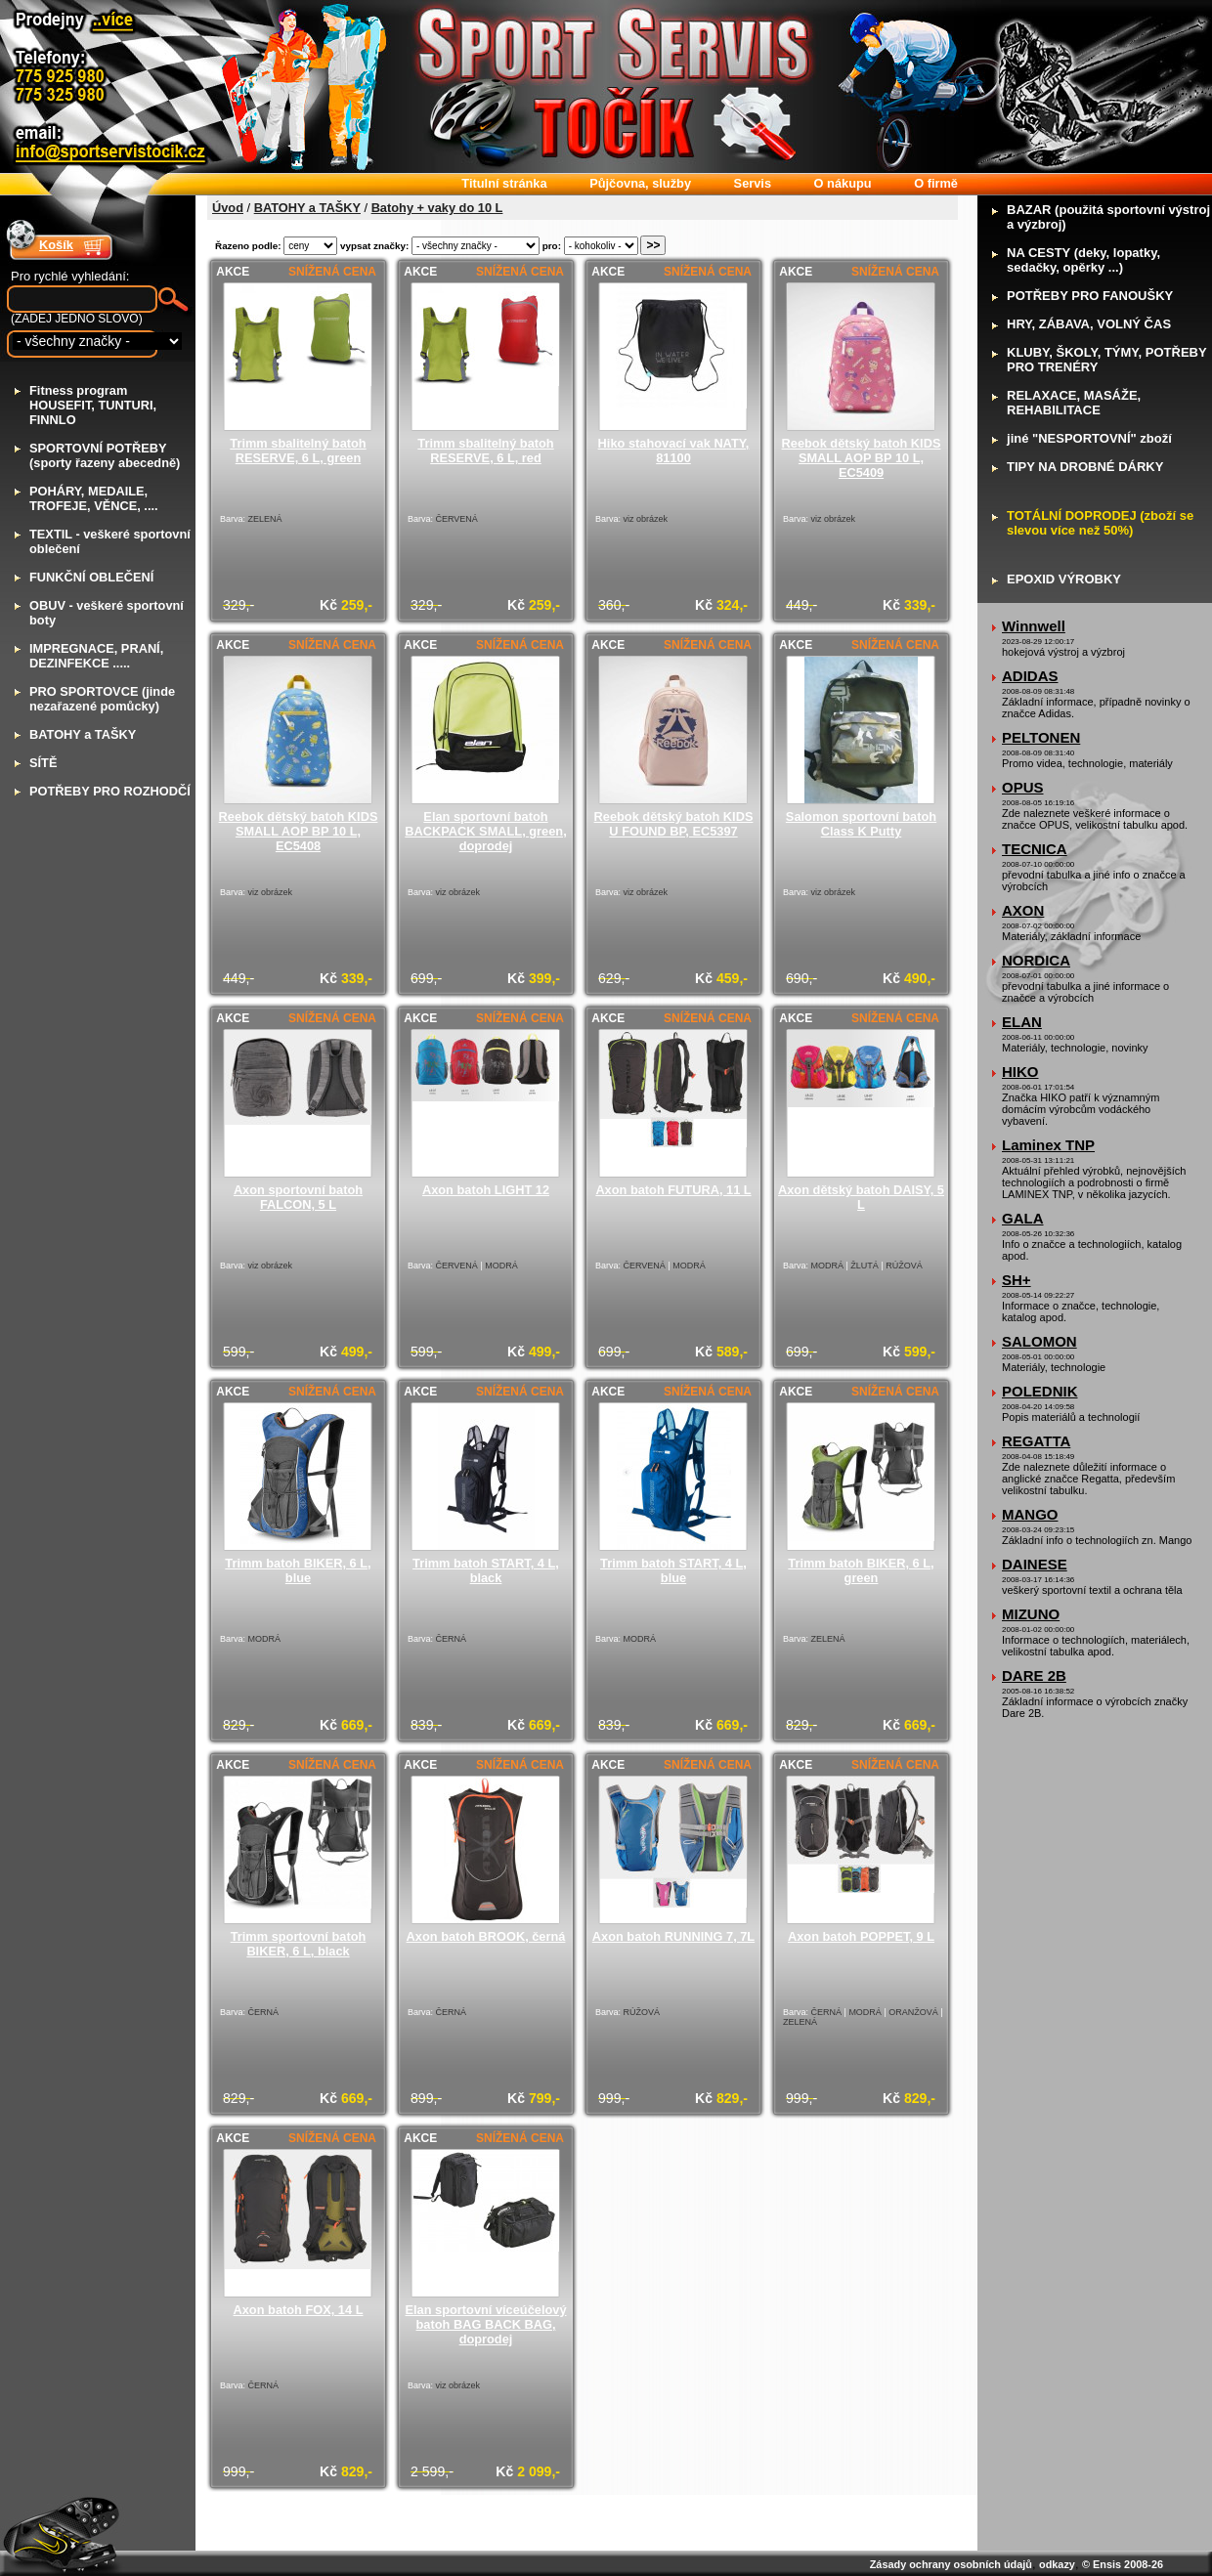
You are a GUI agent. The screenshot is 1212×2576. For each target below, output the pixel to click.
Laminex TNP (1048, 1145)
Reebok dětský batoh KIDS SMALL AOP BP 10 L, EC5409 (861, 458)
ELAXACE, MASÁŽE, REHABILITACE (1074, 402)
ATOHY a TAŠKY (82, 734)
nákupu (843, 183)
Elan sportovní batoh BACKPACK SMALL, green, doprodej (485, 831)
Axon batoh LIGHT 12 (485, 1189)
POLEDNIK (1040, 1391)
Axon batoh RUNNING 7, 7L (673, 1936)
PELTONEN (1041, 737)
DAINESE (1034, 1564)
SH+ (1016, 1279)
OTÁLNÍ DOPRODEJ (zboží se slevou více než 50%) (1100, 522)
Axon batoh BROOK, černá (486, 1936)
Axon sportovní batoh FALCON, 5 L (298, 1197)
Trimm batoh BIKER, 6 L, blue (297, 1570)
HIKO (1020, 1071)
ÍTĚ (43, 762)
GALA (1023, 1218)
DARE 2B (1034, 1675)
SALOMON (1039, 1341)
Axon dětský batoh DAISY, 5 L (861, 1197)
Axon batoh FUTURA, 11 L (673, 1189)
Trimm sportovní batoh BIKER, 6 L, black (299, 1943)
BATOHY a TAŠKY (307, 207)
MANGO (1030, 1514)
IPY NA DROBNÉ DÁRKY (1085, 466)
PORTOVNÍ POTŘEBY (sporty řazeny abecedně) (104, 455)
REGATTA (1036, 1441)
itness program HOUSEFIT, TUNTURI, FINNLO (92, 405)
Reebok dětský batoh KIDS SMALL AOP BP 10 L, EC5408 (298, 831)
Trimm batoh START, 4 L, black (485, 1570)
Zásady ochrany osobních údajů (951, 2564)
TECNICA (1034, 848)
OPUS (1023, 787)
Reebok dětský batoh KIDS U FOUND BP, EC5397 (674, 823)
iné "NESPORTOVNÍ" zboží (1089, 438)
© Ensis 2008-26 (1122, 2564)
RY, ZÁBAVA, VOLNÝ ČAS (1089, 324)
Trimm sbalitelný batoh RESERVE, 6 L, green (298, 450)
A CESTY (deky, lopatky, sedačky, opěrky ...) (1083, 260)
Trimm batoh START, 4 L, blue (673, 1570)
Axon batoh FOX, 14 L (299, 2309)
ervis (752, 183)
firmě (936, 183)
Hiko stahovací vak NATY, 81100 (674, 450)
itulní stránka (503, 183)
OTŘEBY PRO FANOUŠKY (1090, 295)
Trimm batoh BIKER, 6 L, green (860, 1570)
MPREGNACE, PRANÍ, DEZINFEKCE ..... (96, 655)
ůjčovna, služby (640, 183)
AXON (1023, 910)
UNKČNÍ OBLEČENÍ (91, 577)
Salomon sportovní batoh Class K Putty (861, 823)
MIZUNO (1031, 1614)
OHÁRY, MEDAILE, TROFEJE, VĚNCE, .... (93, 498)
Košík (56, 244)
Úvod (227, 207)
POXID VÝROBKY (1064, 579)
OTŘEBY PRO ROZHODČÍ (110, 791)
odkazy (1057, 2564)
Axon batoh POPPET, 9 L (861, 1936)
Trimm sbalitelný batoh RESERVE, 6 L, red (485, 450)
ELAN (1022, 1021)
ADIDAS (1030, 675)
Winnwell (1033, 626)
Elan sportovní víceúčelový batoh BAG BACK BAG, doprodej (486, 2324)
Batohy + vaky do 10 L (437, 207)
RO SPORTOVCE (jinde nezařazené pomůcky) (102, 698)
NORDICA (1036, 960)
